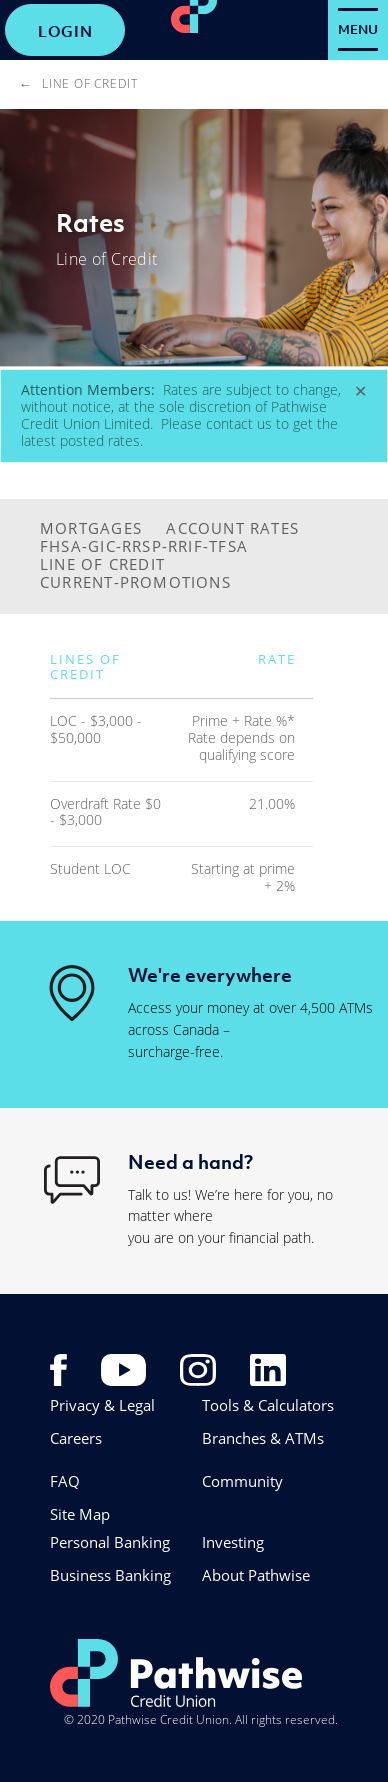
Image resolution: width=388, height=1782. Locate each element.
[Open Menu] (358, 30)
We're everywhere (210, 975)
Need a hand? (190, 1162)
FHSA (61, 546)
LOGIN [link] (65, 31)
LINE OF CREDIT (102, 564)
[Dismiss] (360, 391)
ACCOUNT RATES (232, 528)
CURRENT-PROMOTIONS (135, 582)
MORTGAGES (91, 528)
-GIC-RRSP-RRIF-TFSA (165, 546)
